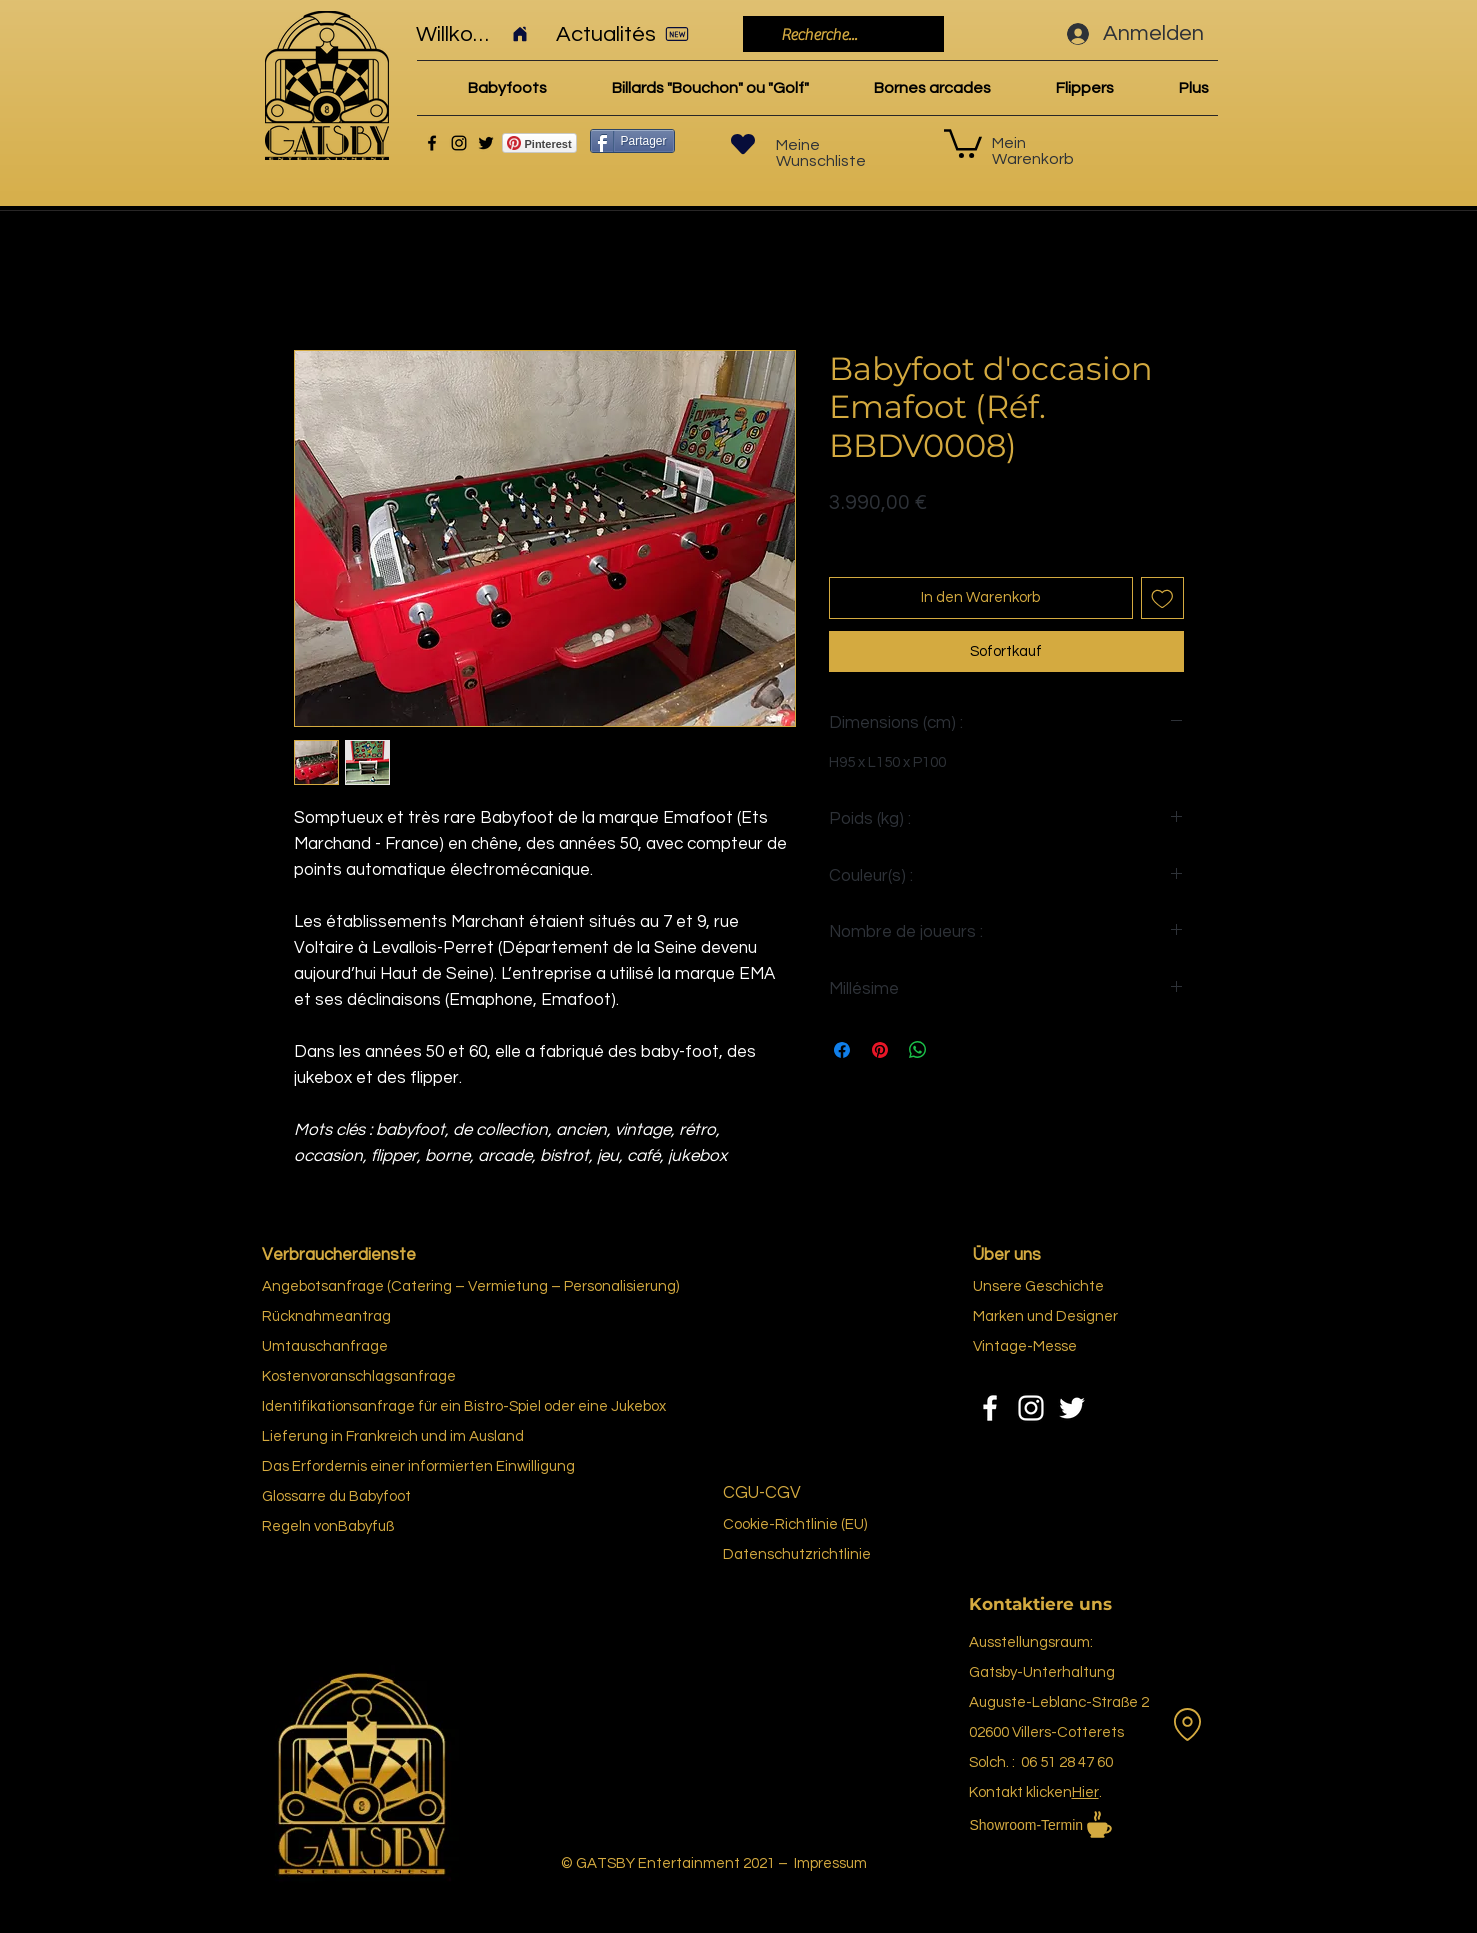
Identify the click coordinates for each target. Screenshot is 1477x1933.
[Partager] (632, 141)
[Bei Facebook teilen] (842, 1050)
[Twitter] (486, 143)
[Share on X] (956, 1050)
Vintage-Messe (1025, 1346)
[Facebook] (432, 143)
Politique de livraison (895, 534)
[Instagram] (459, 143)
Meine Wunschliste (821, 153)
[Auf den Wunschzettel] (1162, 598)
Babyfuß (366, 1526)
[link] (963, 142)
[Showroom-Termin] (1079, 1825)
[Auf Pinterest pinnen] (880, 1050)
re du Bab (344, 1496)
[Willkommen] (472, 34)
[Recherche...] (841, 35)
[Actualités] (629, 34)
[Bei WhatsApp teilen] (918, 1050)
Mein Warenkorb (1033, 151)
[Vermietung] (1188, 1725)
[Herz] (743, 144)
